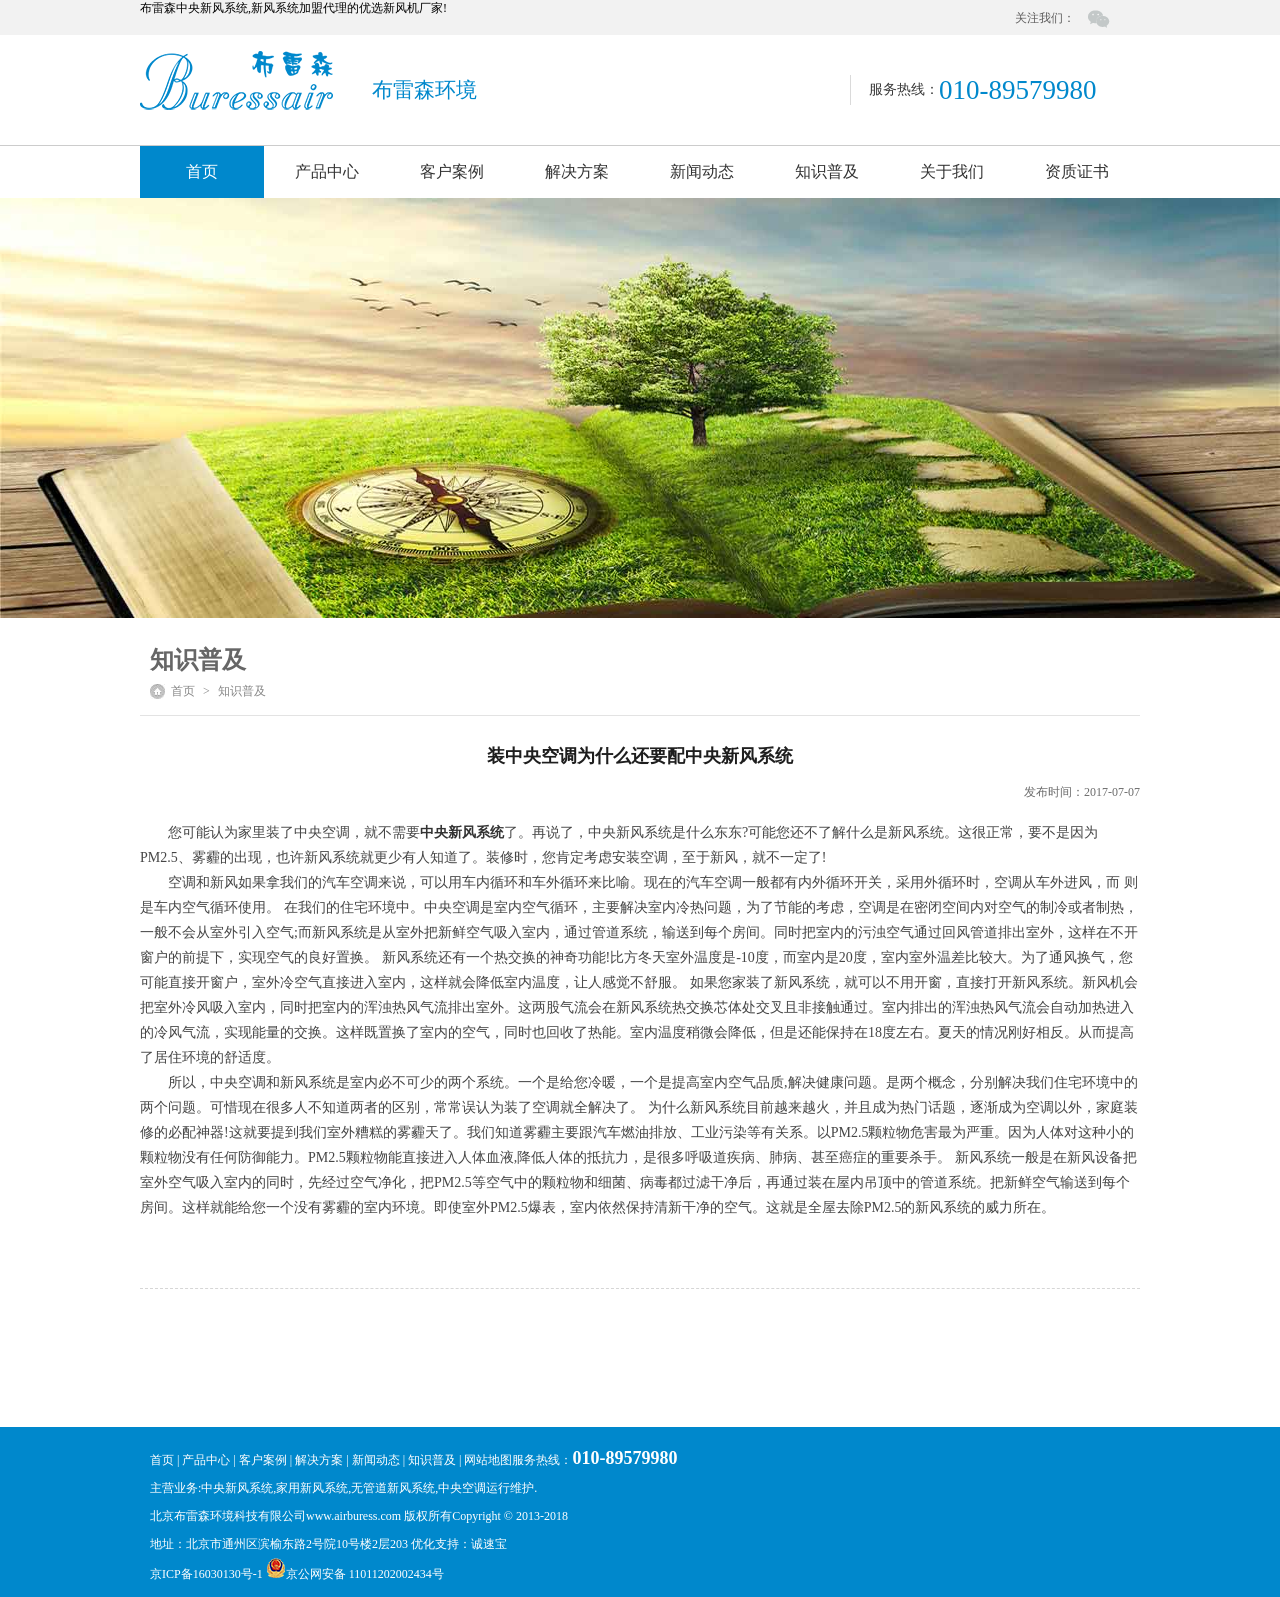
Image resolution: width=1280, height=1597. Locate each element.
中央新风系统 (462, 832)
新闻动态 (702, 171)
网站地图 (488, 1460)
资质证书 (1077, 171)
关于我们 (952, 171)
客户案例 (452, 171)
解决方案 (577, 171)
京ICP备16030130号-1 (208, 1574)
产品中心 (327, 171)
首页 (202, 171)
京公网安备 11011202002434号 (355, 1574)
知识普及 (827, 171)
